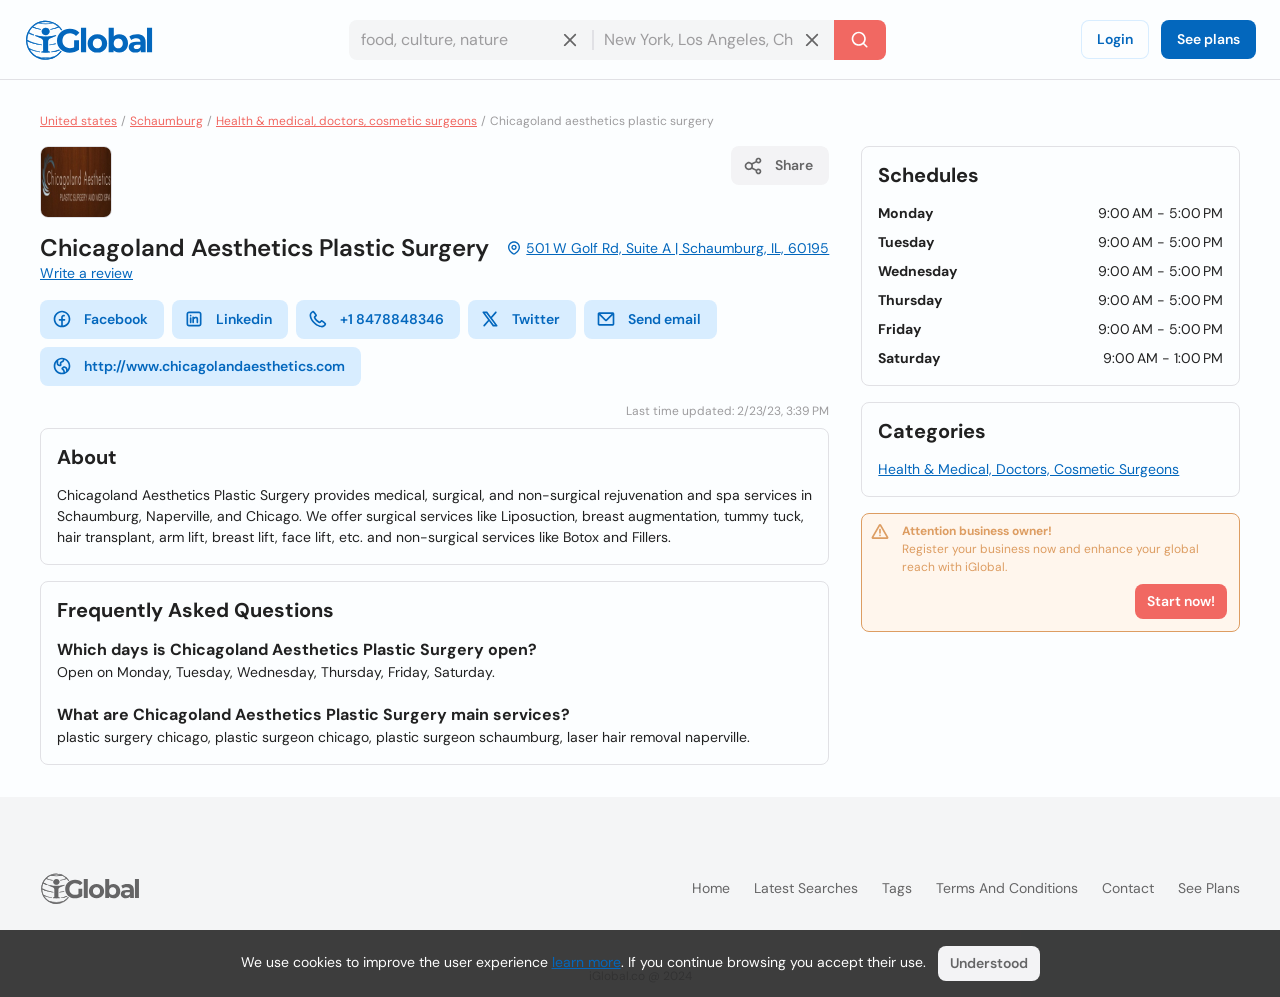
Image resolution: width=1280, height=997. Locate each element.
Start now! (1181, 601)
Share (778, 166)
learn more (586, 962)
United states (78, 121)
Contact (1128, 888)
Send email (648, 319)
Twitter (520, 319)
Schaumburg (166, 121)
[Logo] (89, 40)
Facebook (100, 319)
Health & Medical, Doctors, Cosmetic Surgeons (1028, 469)
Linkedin (228, 319)
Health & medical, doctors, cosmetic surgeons (346, 121)
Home (711, 888)
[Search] (860, 40)
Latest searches (806, 888)
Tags (897, 888)
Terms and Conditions (1007, 888)
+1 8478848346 (376, 319)
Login (1115, 39)
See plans (1208, 39)
